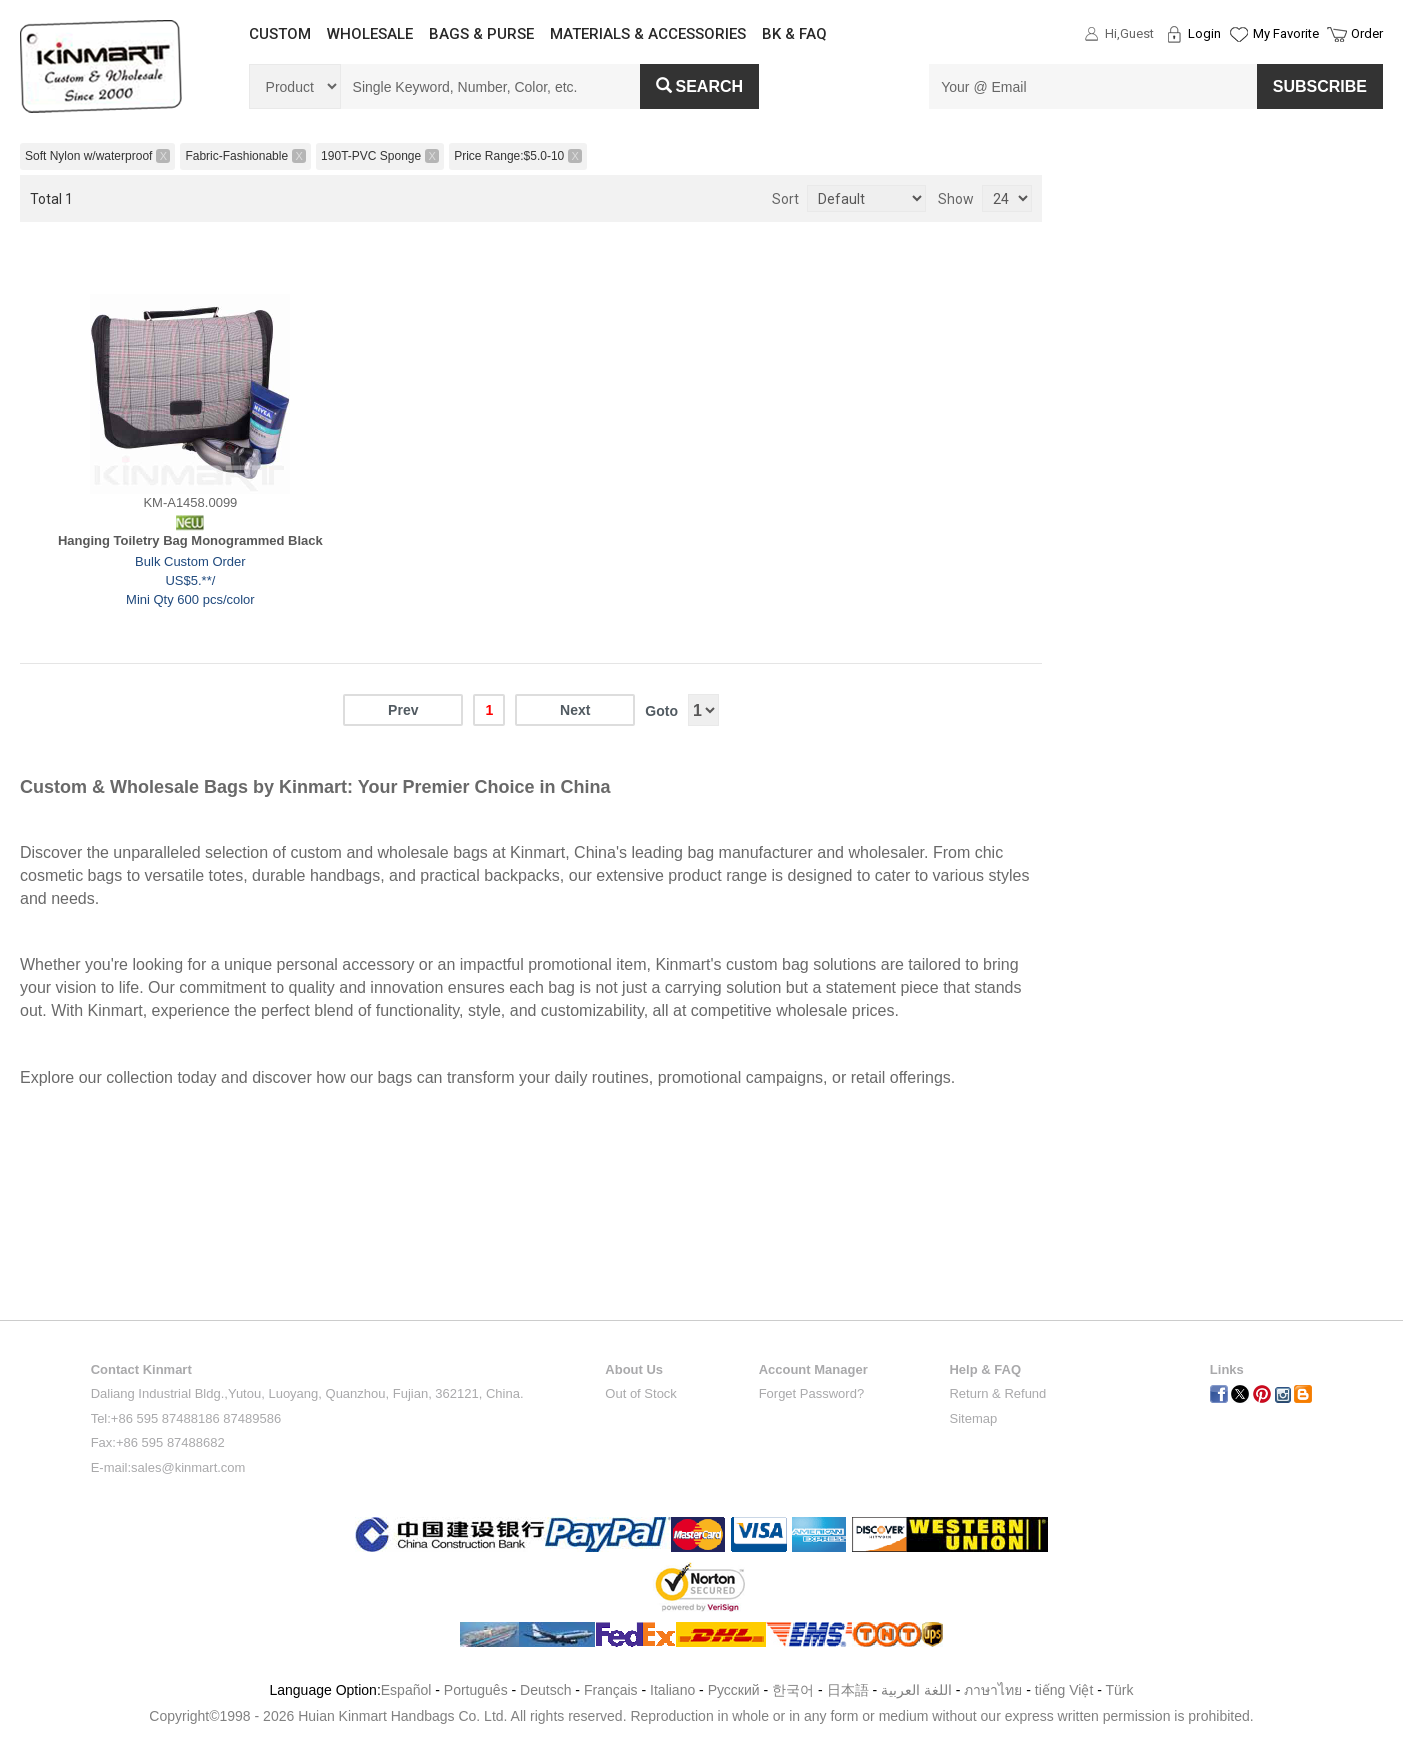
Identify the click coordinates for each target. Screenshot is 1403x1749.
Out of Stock (641, 1393)
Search (700, 86)
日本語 (848, 1690)
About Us (634, 1369)
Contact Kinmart (141, 1369)
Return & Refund (997, 1393)
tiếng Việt (1064, 1690)
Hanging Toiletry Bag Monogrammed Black (190, 540)
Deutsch (545, 1690)
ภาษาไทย (993, 1690)
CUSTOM (280, 34)
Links (1227, 1369)
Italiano (672, 1690)
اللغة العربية (918, 1690)
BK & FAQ (794, 34)
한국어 (793, 1690)
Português (476, 1690)
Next (575, 710)
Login (1204, 33)
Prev (403, 710)
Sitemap (973, 1418)
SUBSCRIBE (1320, 86)
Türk (1120, 1690)
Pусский (734, 1690)
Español (406, 1690)
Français (611, 1690)
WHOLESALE (370, 34)
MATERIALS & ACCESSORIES (648, 34)
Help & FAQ (985, 1369)
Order (1367, 33)
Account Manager (813, 1369)
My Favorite (1286, 33)
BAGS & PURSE (481, 34)
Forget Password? (812, 1393)
